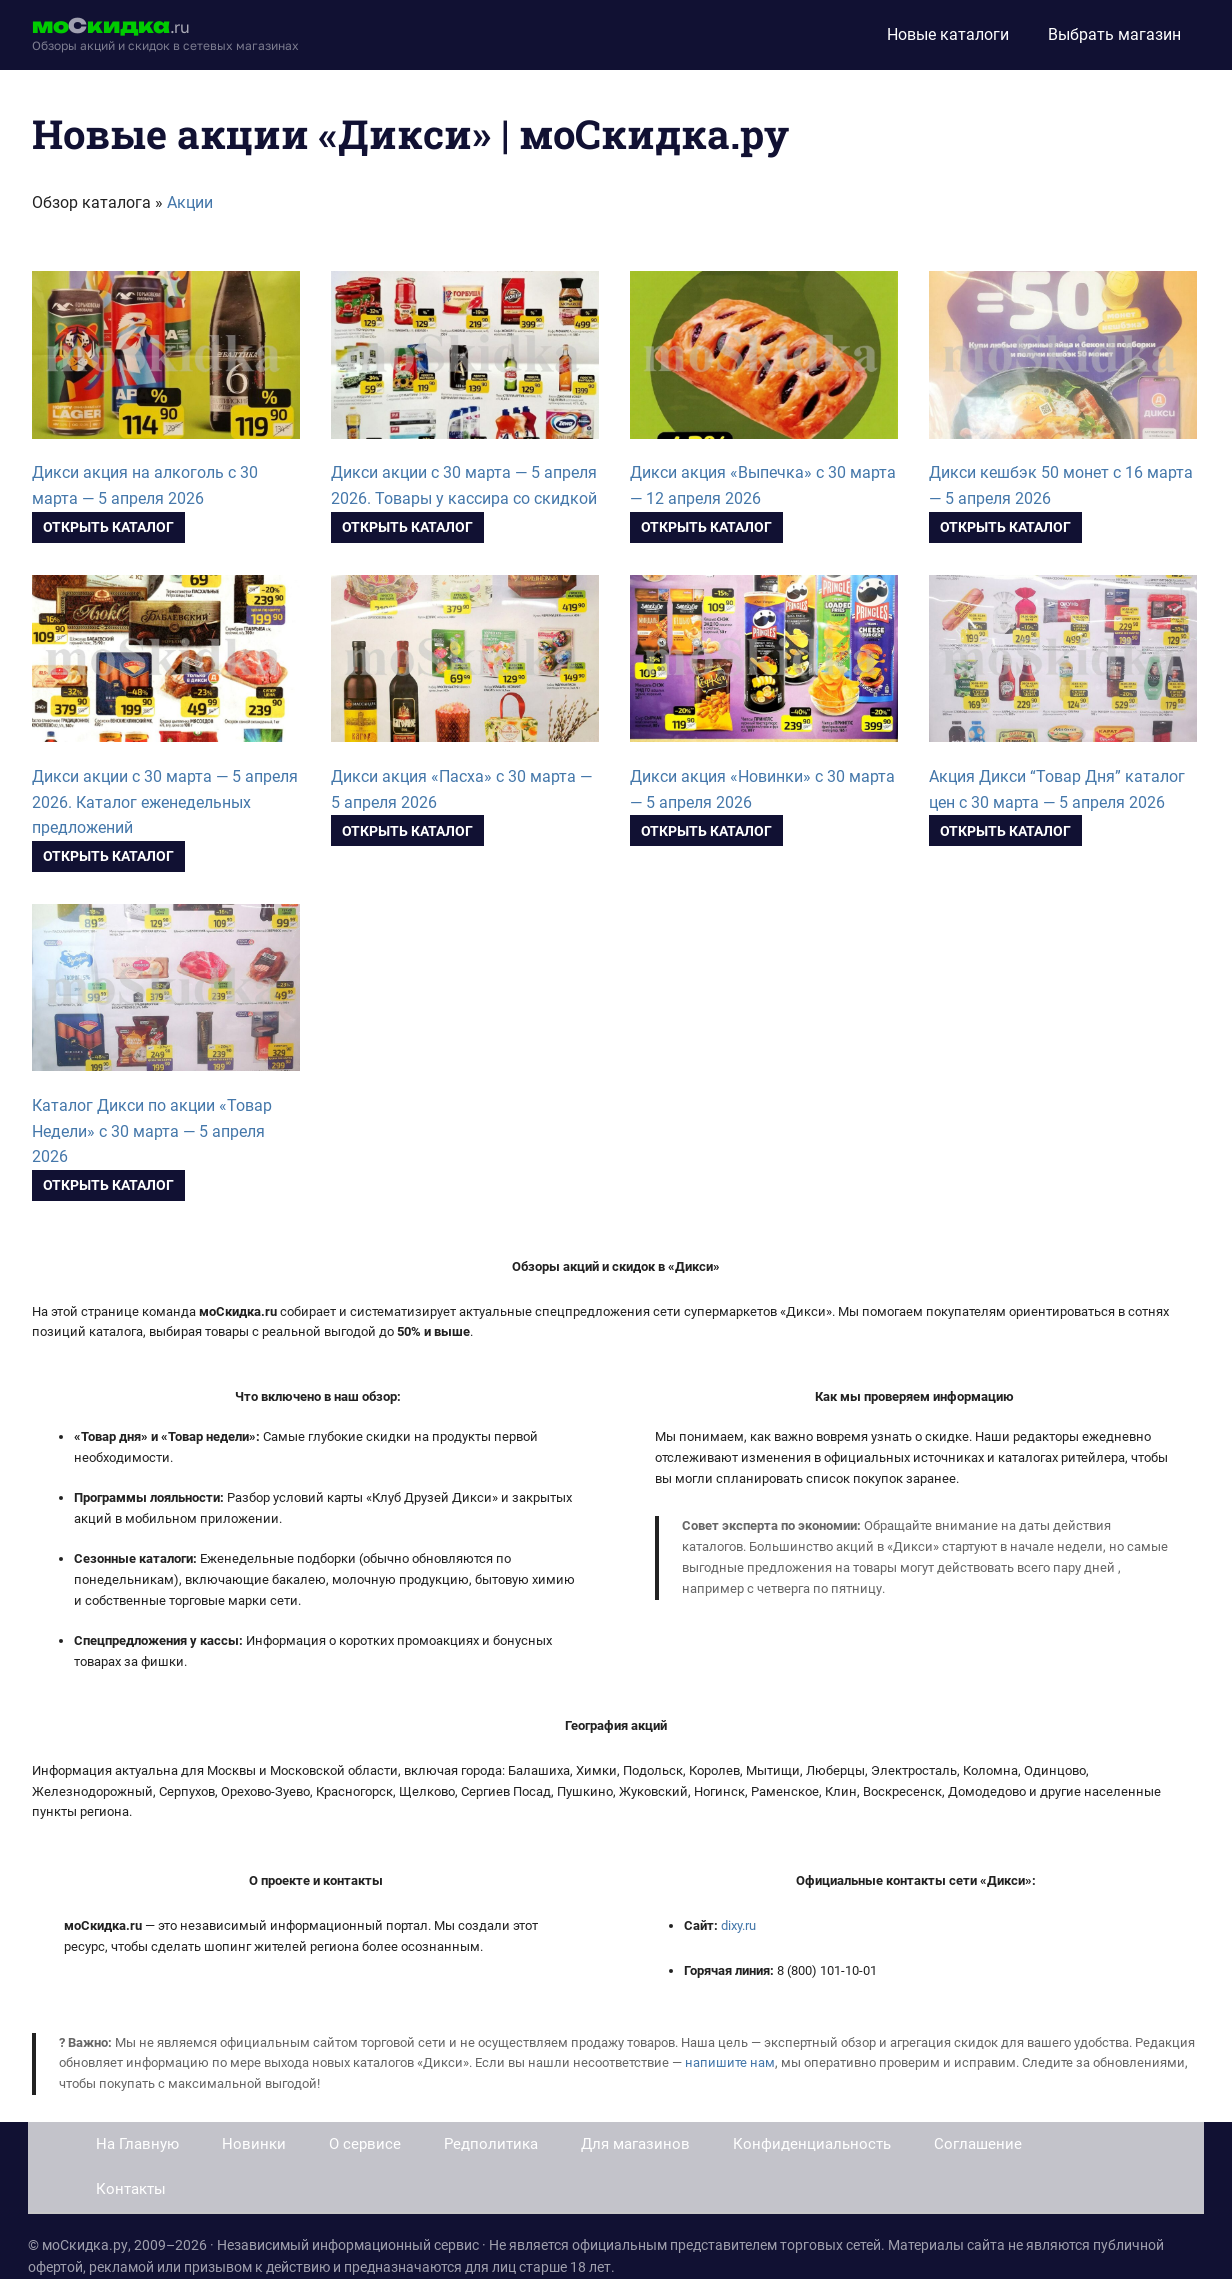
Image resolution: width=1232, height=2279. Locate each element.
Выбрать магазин (1114, 34)
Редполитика (491, 2144)
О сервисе (365, 2144)
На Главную (137, 2144)
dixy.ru (738, 1925)
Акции (190, 202)
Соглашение (978, 2144)
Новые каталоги (948, 34)
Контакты (131, 2189)
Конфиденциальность (812, 2144)
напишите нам (730, 2062)
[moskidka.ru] (165, 35)
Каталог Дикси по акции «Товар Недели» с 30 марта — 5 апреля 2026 (152, 1131)
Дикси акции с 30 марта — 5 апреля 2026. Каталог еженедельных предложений (165, 802)
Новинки (254, 2144)
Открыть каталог (108, 527)
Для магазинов (635, 2144)
